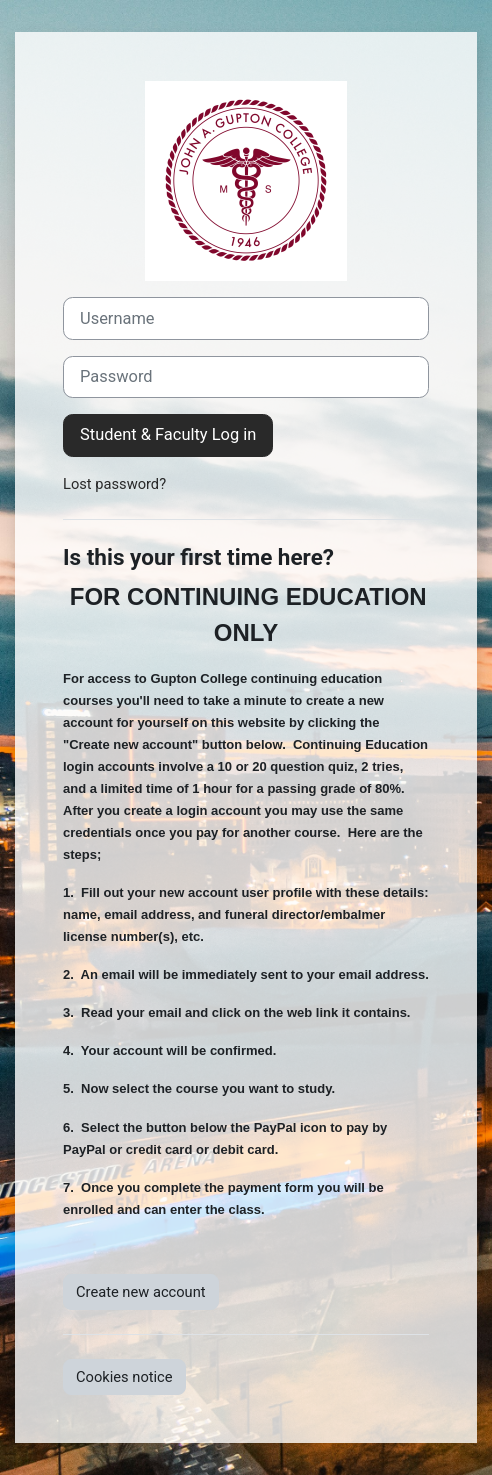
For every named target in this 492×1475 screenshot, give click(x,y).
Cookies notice (124, 1377)
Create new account (141, 1292)
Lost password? (114, 484)
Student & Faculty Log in (168, 434)
